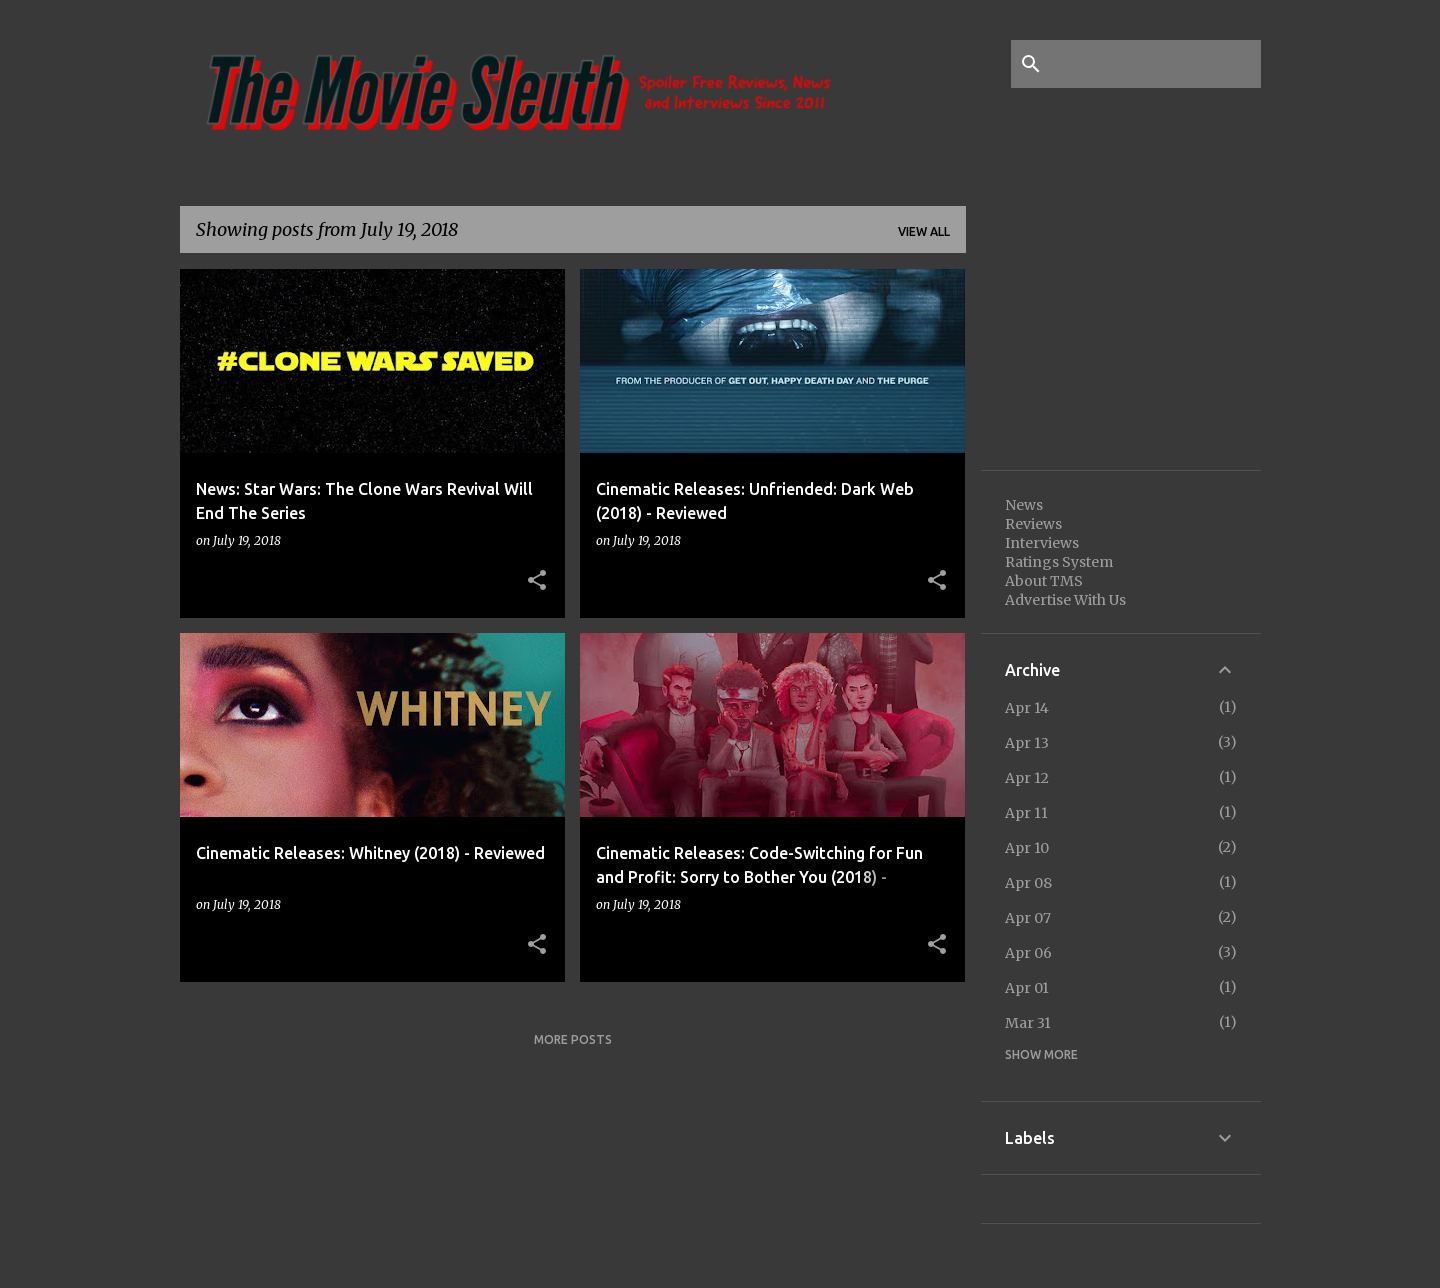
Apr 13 (1027, 743)
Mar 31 (1028, 1023)
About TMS (1044, 581)
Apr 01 (1027, 988)
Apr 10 (1027, 848)
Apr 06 (1028, 953)
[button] (537, 581)
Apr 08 (1028, 883)
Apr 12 (1027, 778)
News (1024, 505)
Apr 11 (1026, 813)
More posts (573, 1039)
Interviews (1042, 543)
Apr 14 (1027, 708)
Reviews (1033, 524)
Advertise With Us (1065, 600)
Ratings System (1059, 562)
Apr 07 (1028, 918)
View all (924, 231)
